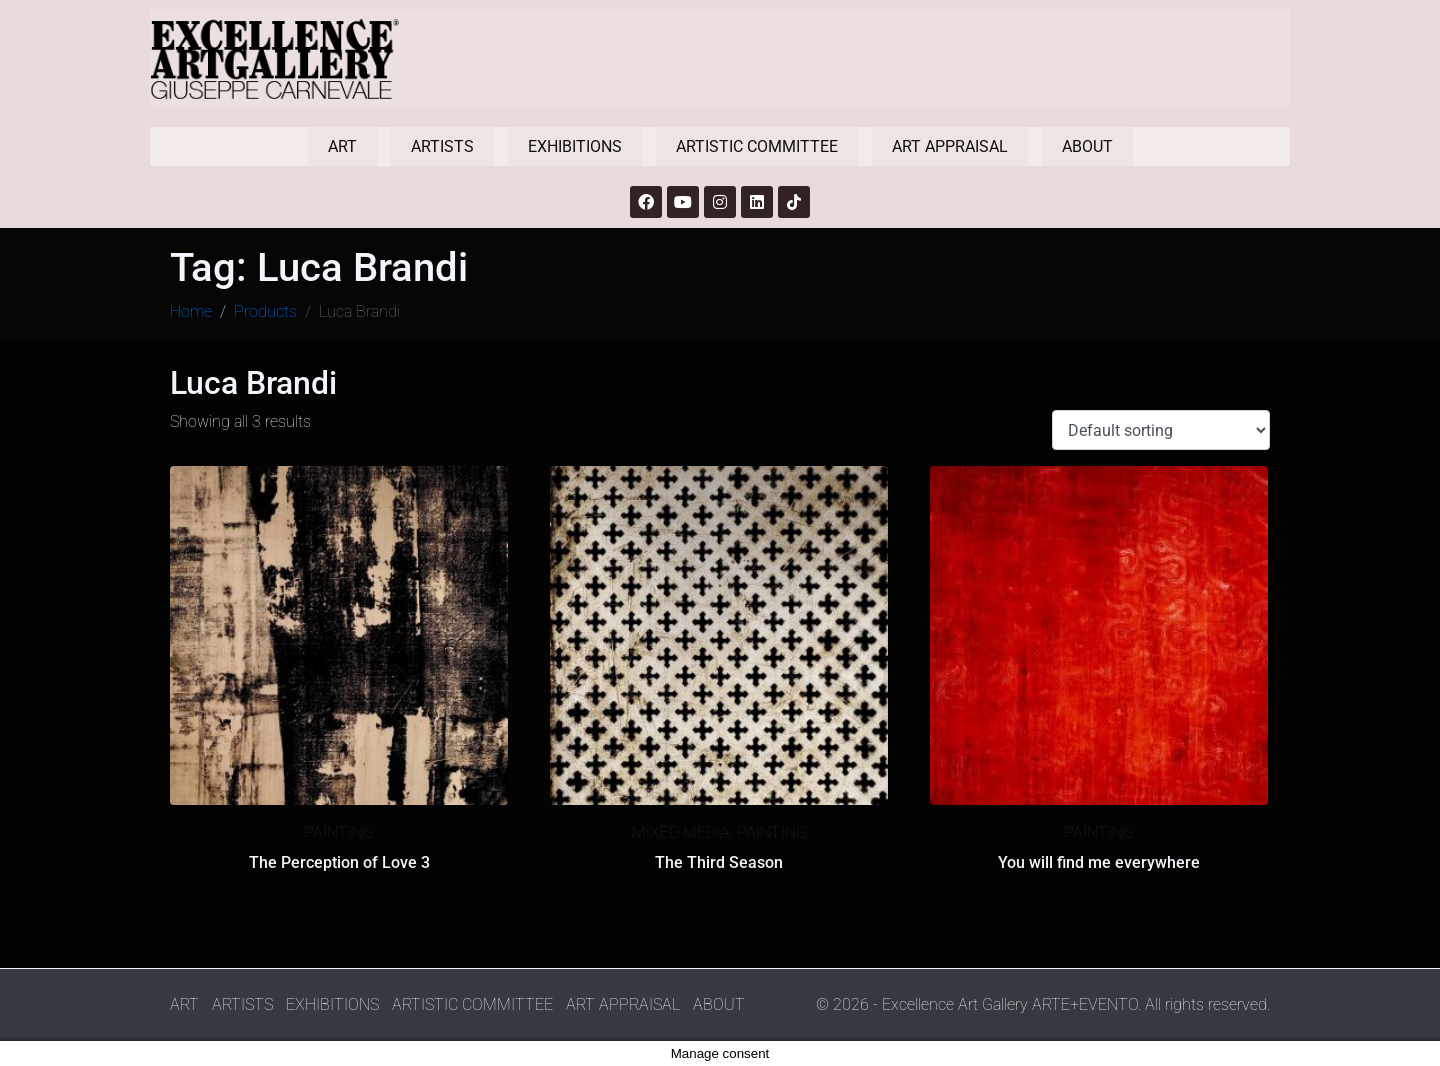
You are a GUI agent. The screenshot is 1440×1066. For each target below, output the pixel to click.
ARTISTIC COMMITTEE (757, 146)
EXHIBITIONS (575, 146)
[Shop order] (1161, 430)
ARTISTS (442, 146)
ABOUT (1087, 146)
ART (342, 146)
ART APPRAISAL (950, 146)
